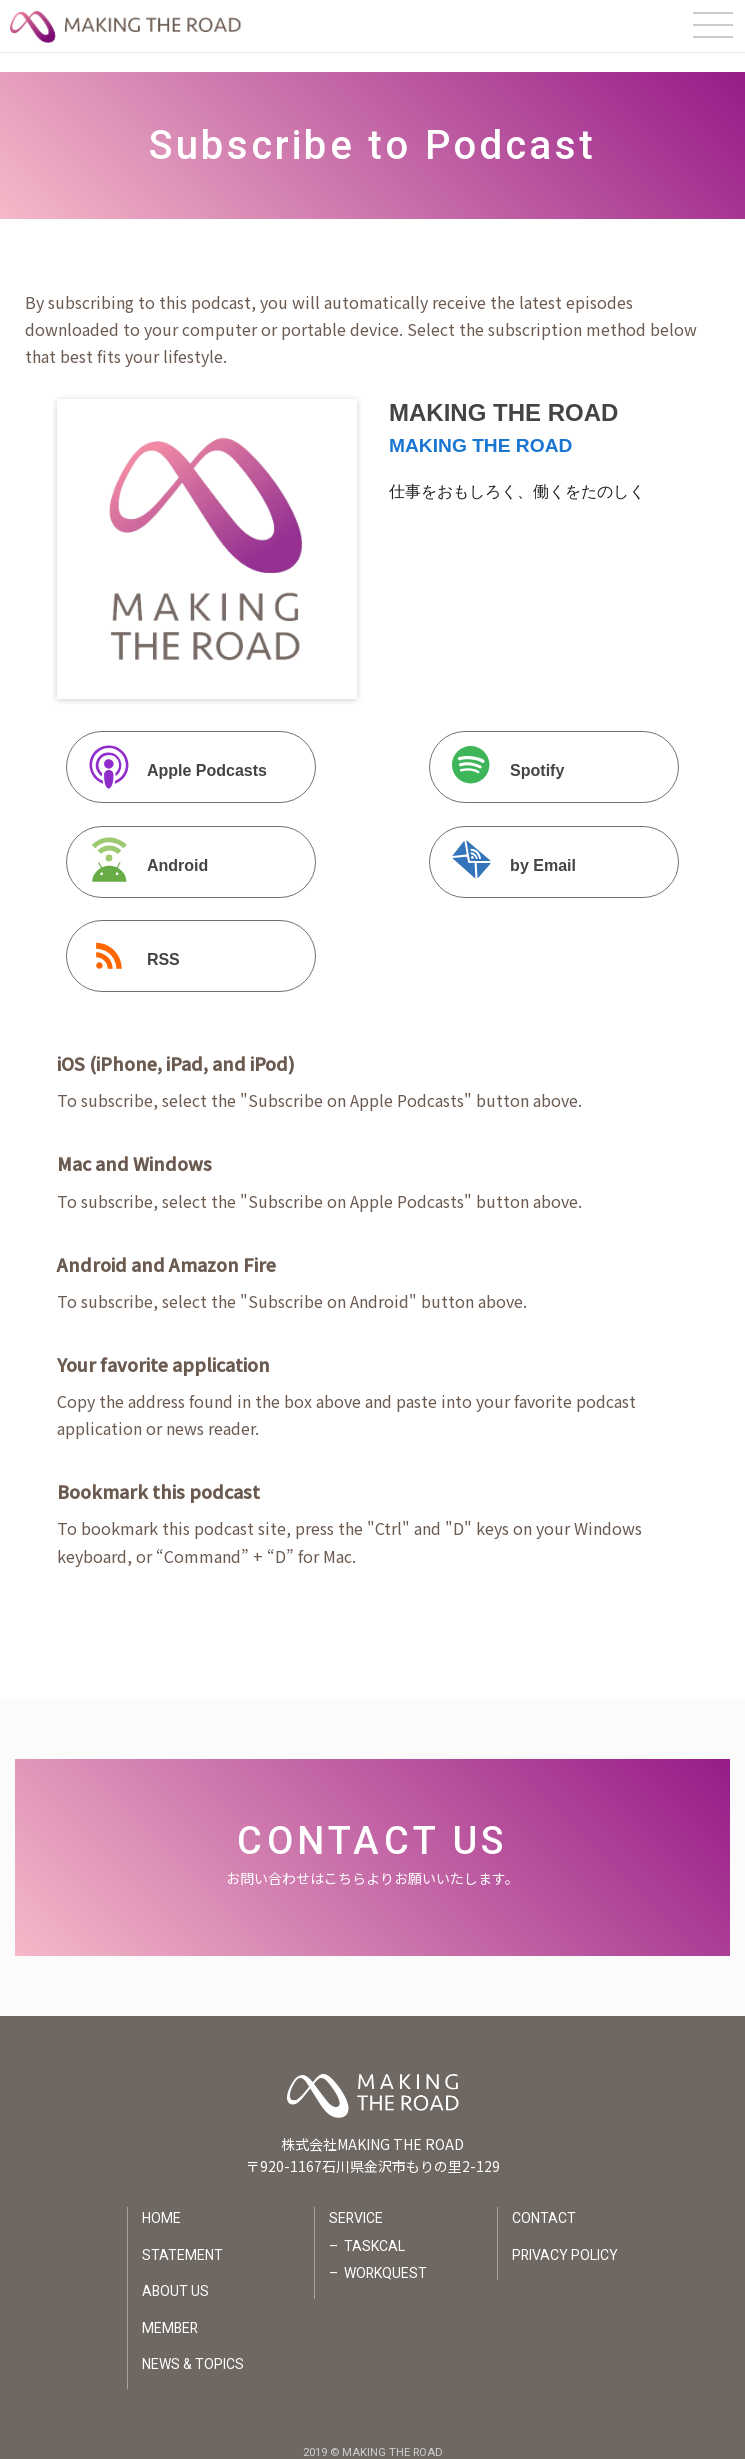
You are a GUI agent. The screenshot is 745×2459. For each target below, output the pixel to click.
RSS (125, 939)
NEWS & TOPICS (192, 2345)
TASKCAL (373, 2227)
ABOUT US (175, 2273)
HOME (160, 2200)
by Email (505, 845)
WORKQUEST (385, 2255)
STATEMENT (181, 2236)
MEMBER (170, 2309)
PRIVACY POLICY (565, 2236)
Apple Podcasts (169, 751)
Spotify (499, 751)
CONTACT (544, 2200)
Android (139, 845)
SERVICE (355, 2200)
